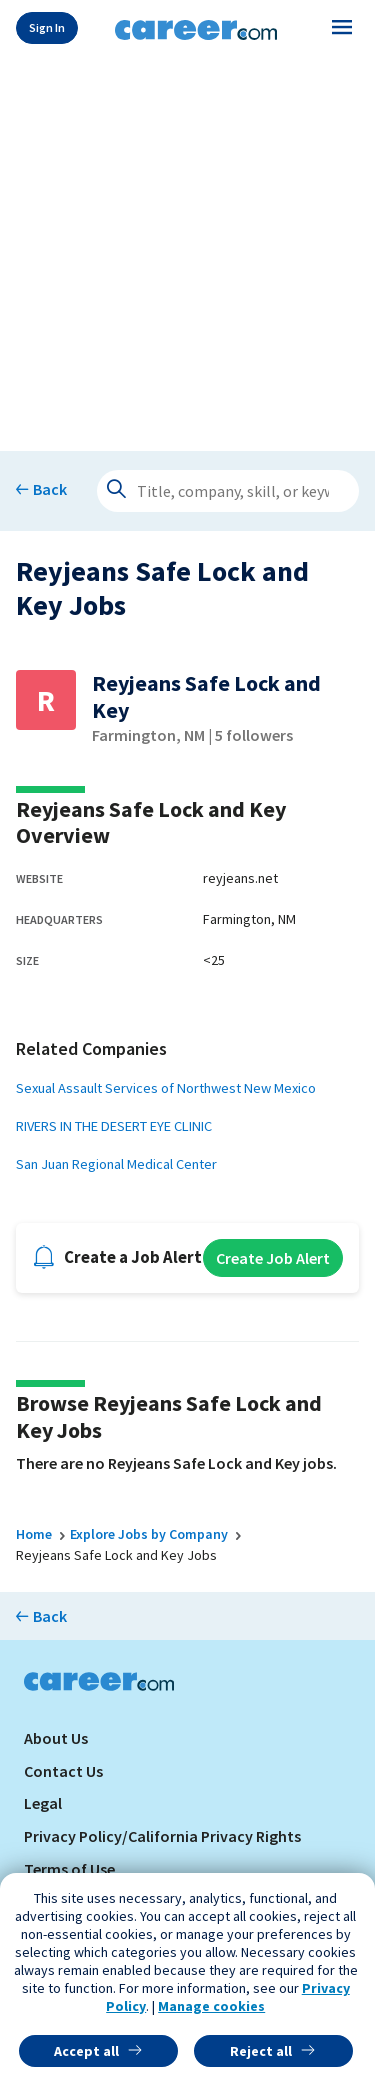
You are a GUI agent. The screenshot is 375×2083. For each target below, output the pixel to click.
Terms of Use (69, 1869)
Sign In (47, 27)
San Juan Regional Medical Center (116, 1164)
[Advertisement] (187, 249)
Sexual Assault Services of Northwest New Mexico (166, 1088)
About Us (56, 1738)
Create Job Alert (273, 1258)
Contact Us (63, 1771)
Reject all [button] (261, 2051)
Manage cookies (211, 2006)
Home (34, 1534)
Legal (43, 1803)
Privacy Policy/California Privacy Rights (162, 1836)
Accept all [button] (86, 2051)
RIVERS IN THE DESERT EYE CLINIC (114, 1126)
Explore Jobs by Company (149, 1534)
